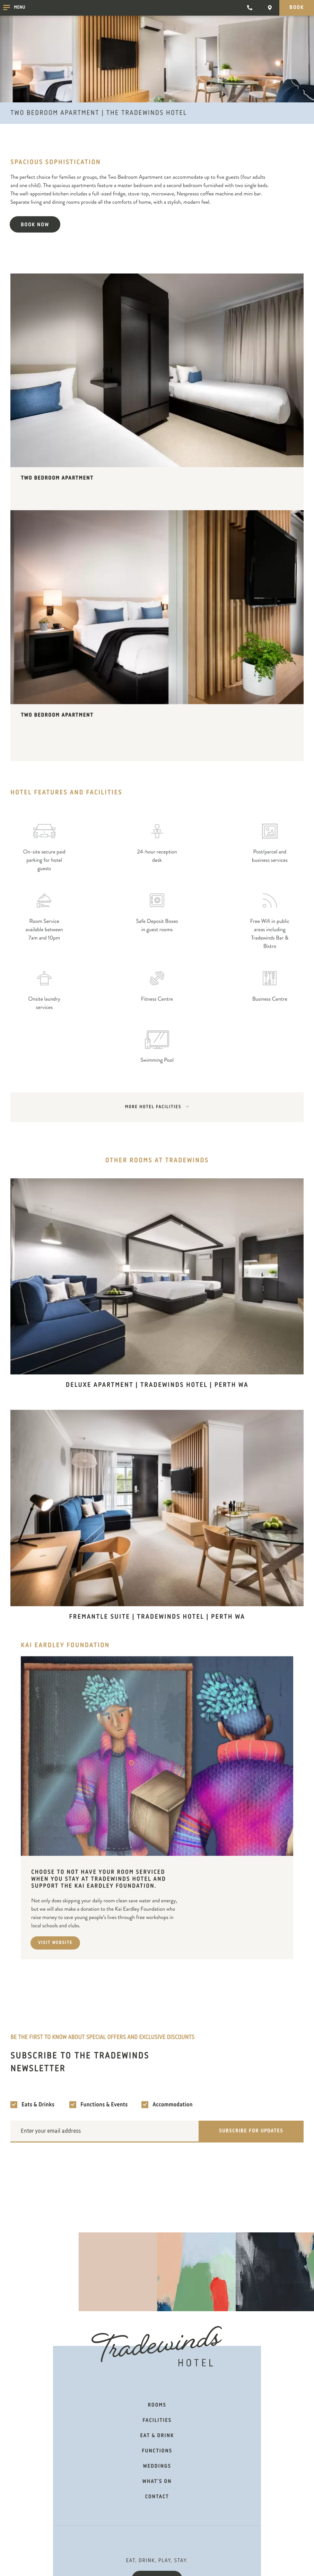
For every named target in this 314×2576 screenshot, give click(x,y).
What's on (157, 2481)
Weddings (157, 2466)
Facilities (157, 2420)
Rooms (157, 2405)
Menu (14, 8)
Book (296, 7)
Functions (157, 2451)
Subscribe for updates (251, 2131)
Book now (35, 225)
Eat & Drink (157, 2436)
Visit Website (55, 1943)
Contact (157, 2497)
